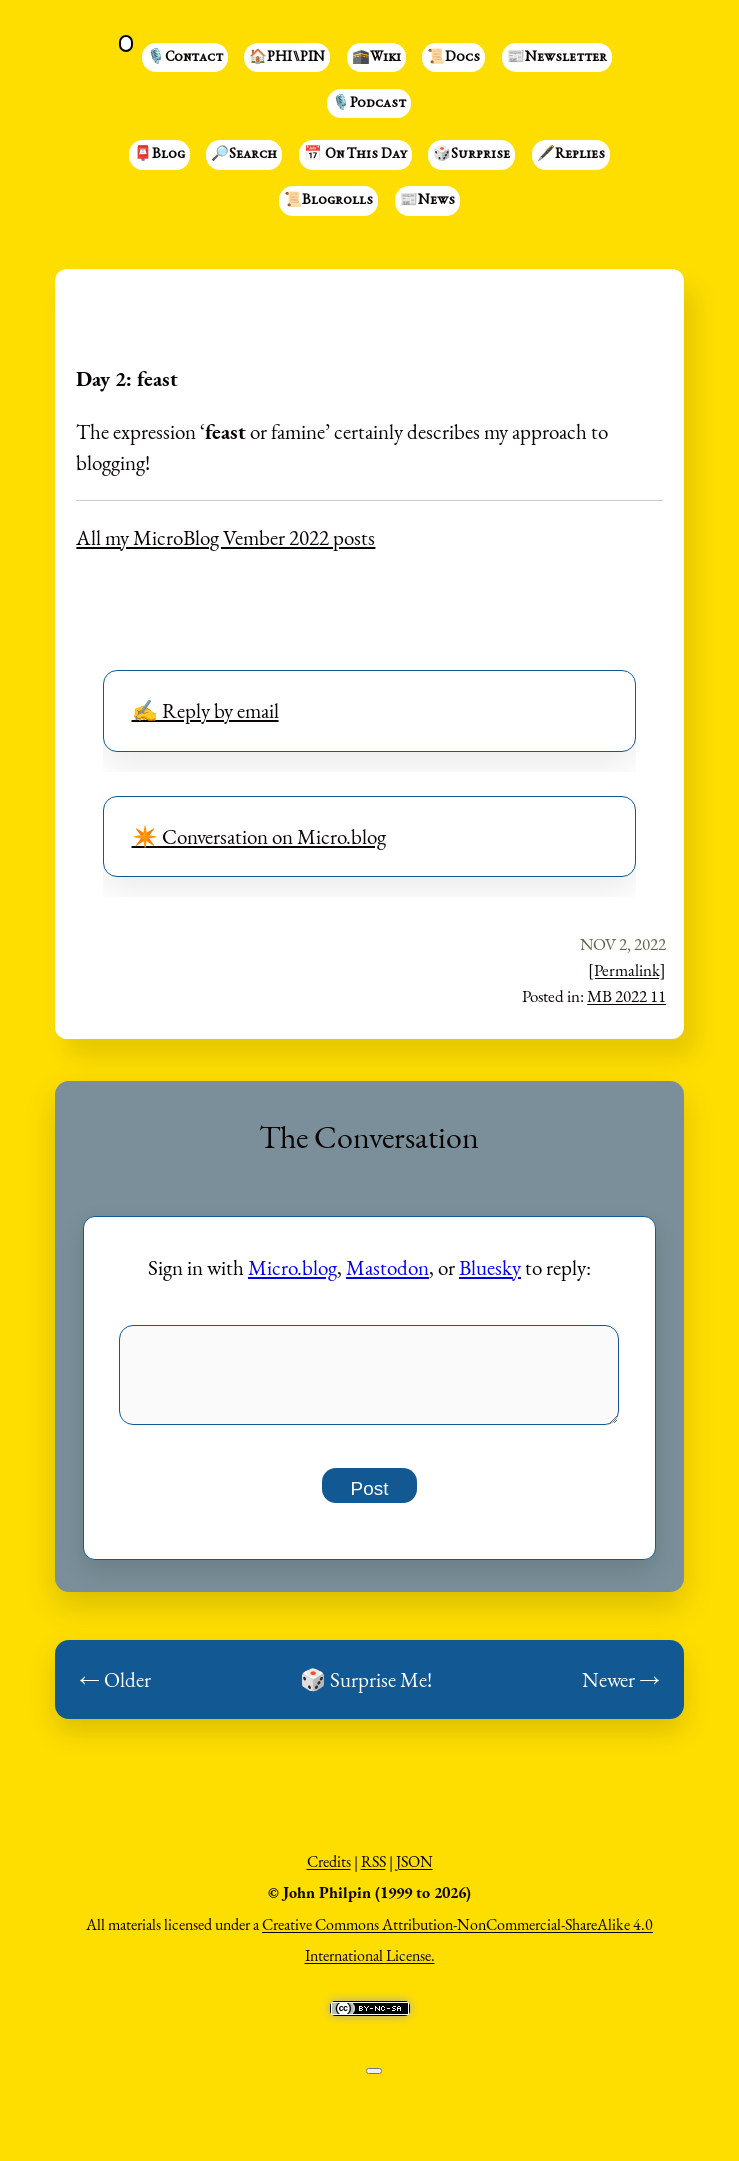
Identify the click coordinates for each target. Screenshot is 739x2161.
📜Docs (453, 58)
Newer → (621, 1690)
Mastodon (387, 1267)
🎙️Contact (185, 58)
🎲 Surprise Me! (366, 1690)
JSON (414, 1872)
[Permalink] (627, 970)
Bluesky (490, 1267)
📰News (427, 201)
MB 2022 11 (626, 996)
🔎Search (244, 155)
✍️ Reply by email (205, 710)
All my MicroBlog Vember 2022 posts (225, 537)
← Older (115, 1690)
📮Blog (159, 155)
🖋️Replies (571, 155)
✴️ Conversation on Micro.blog (259, 836)
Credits (329, 1872)
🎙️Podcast (369, 104)
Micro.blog (292, 1267)
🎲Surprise (471, 155)
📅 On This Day (355, 155)
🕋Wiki (376, 58)
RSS (373, 1872)
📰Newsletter (557, 58)
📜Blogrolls (328, 201)
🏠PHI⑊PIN (287, 58)
